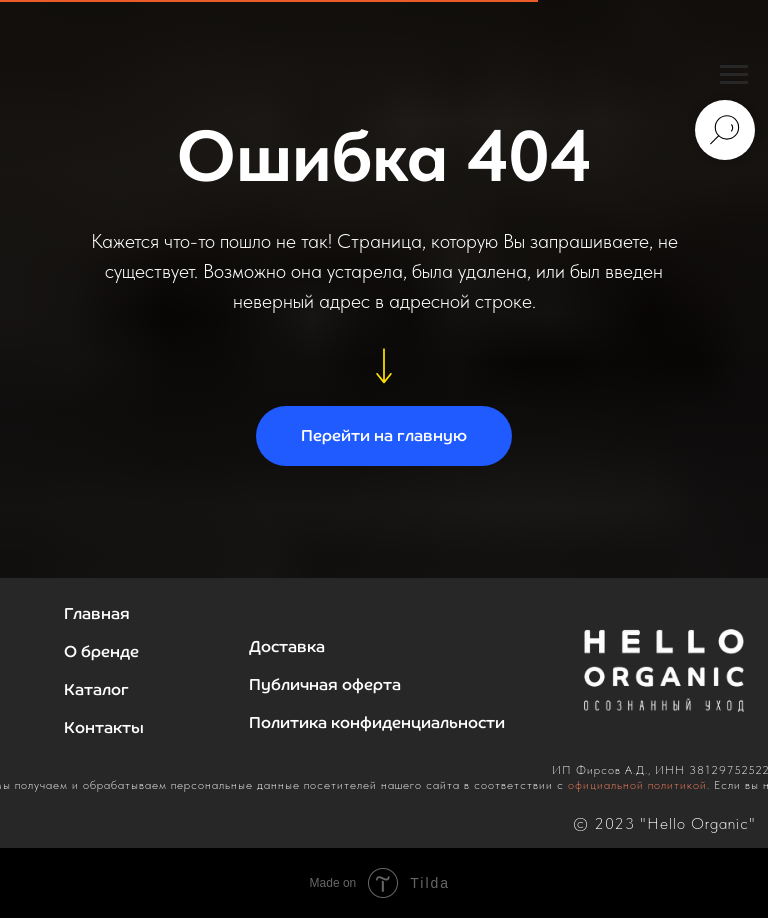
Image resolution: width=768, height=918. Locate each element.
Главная (97, 613)
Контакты (104, 727)
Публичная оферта (325, 684)
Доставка (287, 646)
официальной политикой (637, 785)
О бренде (101, 651)
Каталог (96, 689)
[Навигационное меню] (734, 75)
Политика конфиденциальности (377, 722)
